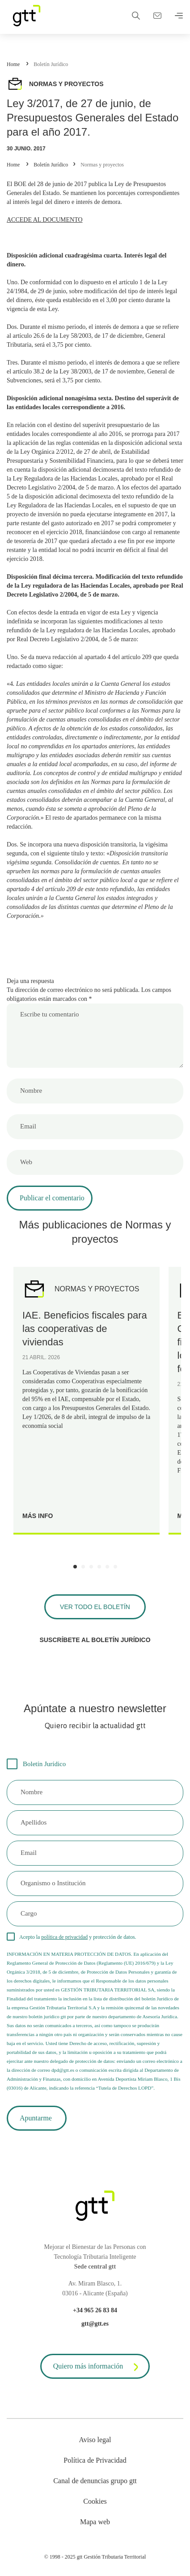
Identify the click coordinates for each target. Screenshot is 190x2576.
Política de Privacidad (94, 2460)
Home (13, 64)
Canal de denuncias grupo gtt (95, 2481)
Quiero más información (97, 2367)
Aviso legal (95, 2439)
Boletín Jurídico (51, 64)
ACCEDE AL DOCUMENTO (45, 219)
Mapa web (95, 2522)
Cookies (94, 2501)
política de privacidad (64, 1937)
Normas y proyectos (102, 165)
